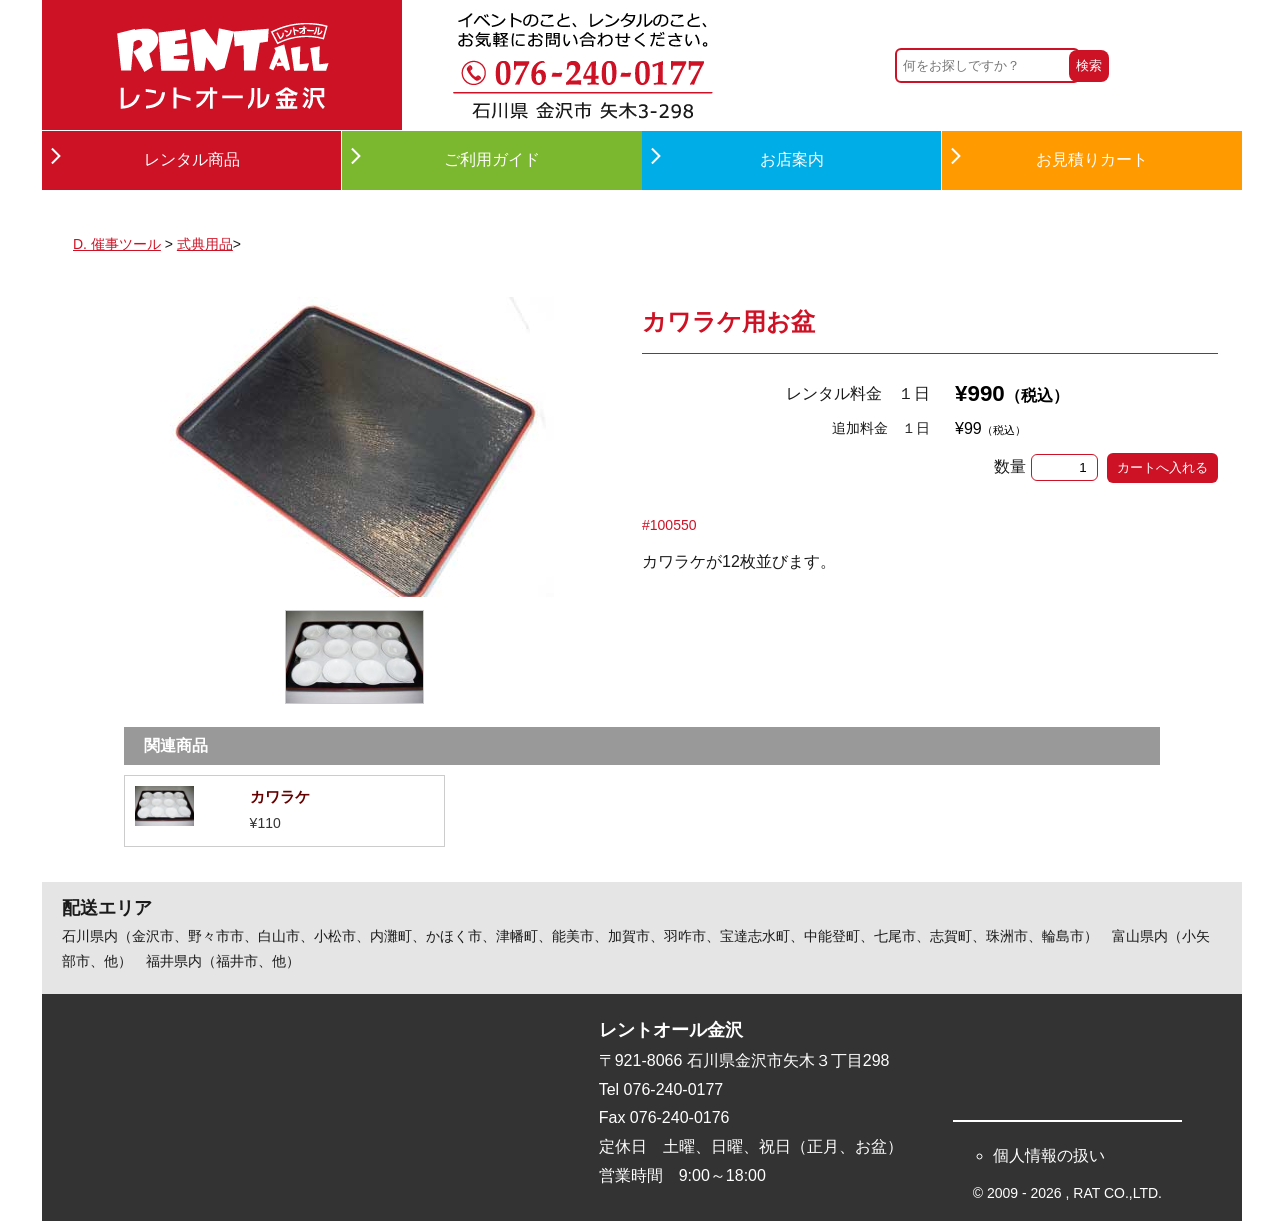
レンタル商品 (192, 159)
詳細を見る (284, 811)
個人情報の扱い (1049, 1155)
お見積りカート (1092, 159)
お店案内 (792, 159)
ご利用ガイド (492, 159)
